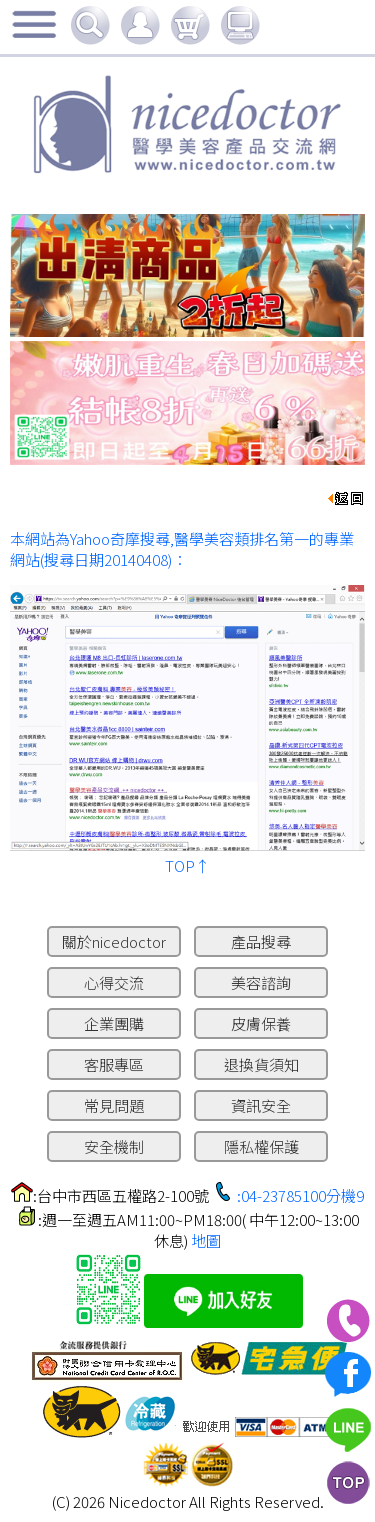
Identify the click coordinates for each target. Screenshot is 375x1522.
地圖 (206, 1240)
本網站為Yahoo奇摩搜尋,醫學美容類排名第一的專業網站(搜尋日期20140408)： (182, 549)
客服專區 (114, 1064)
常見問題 (114, 1105)
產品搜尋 (261, 941)
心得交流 (114, 982)
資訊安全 (261, 1105)
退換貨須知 (261, 1064)
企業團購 (114, 1023)
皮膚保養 (261, 1023)
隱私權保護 (261, 1146)
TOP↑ (187, 865)
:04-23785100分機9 (300, 1195)
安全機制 (114, 1146)
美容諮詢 (261, 982)
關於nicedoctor (114, 941)
